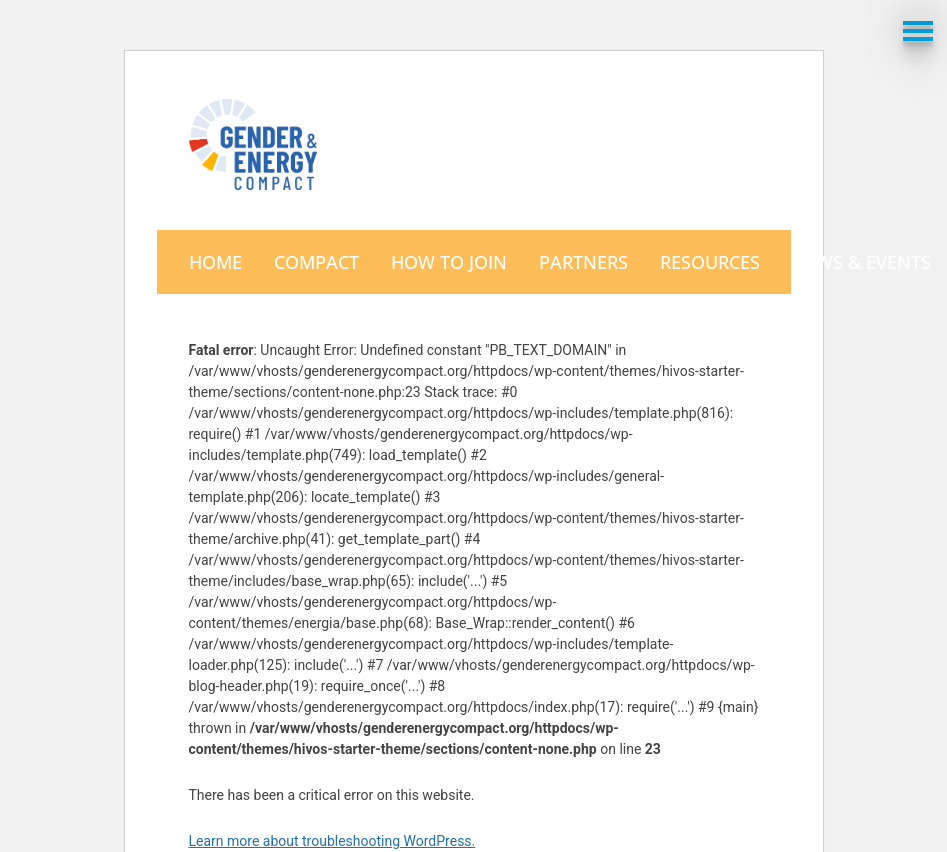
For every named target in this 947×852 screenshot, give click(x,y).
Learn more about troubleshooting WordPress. (332, 841)
